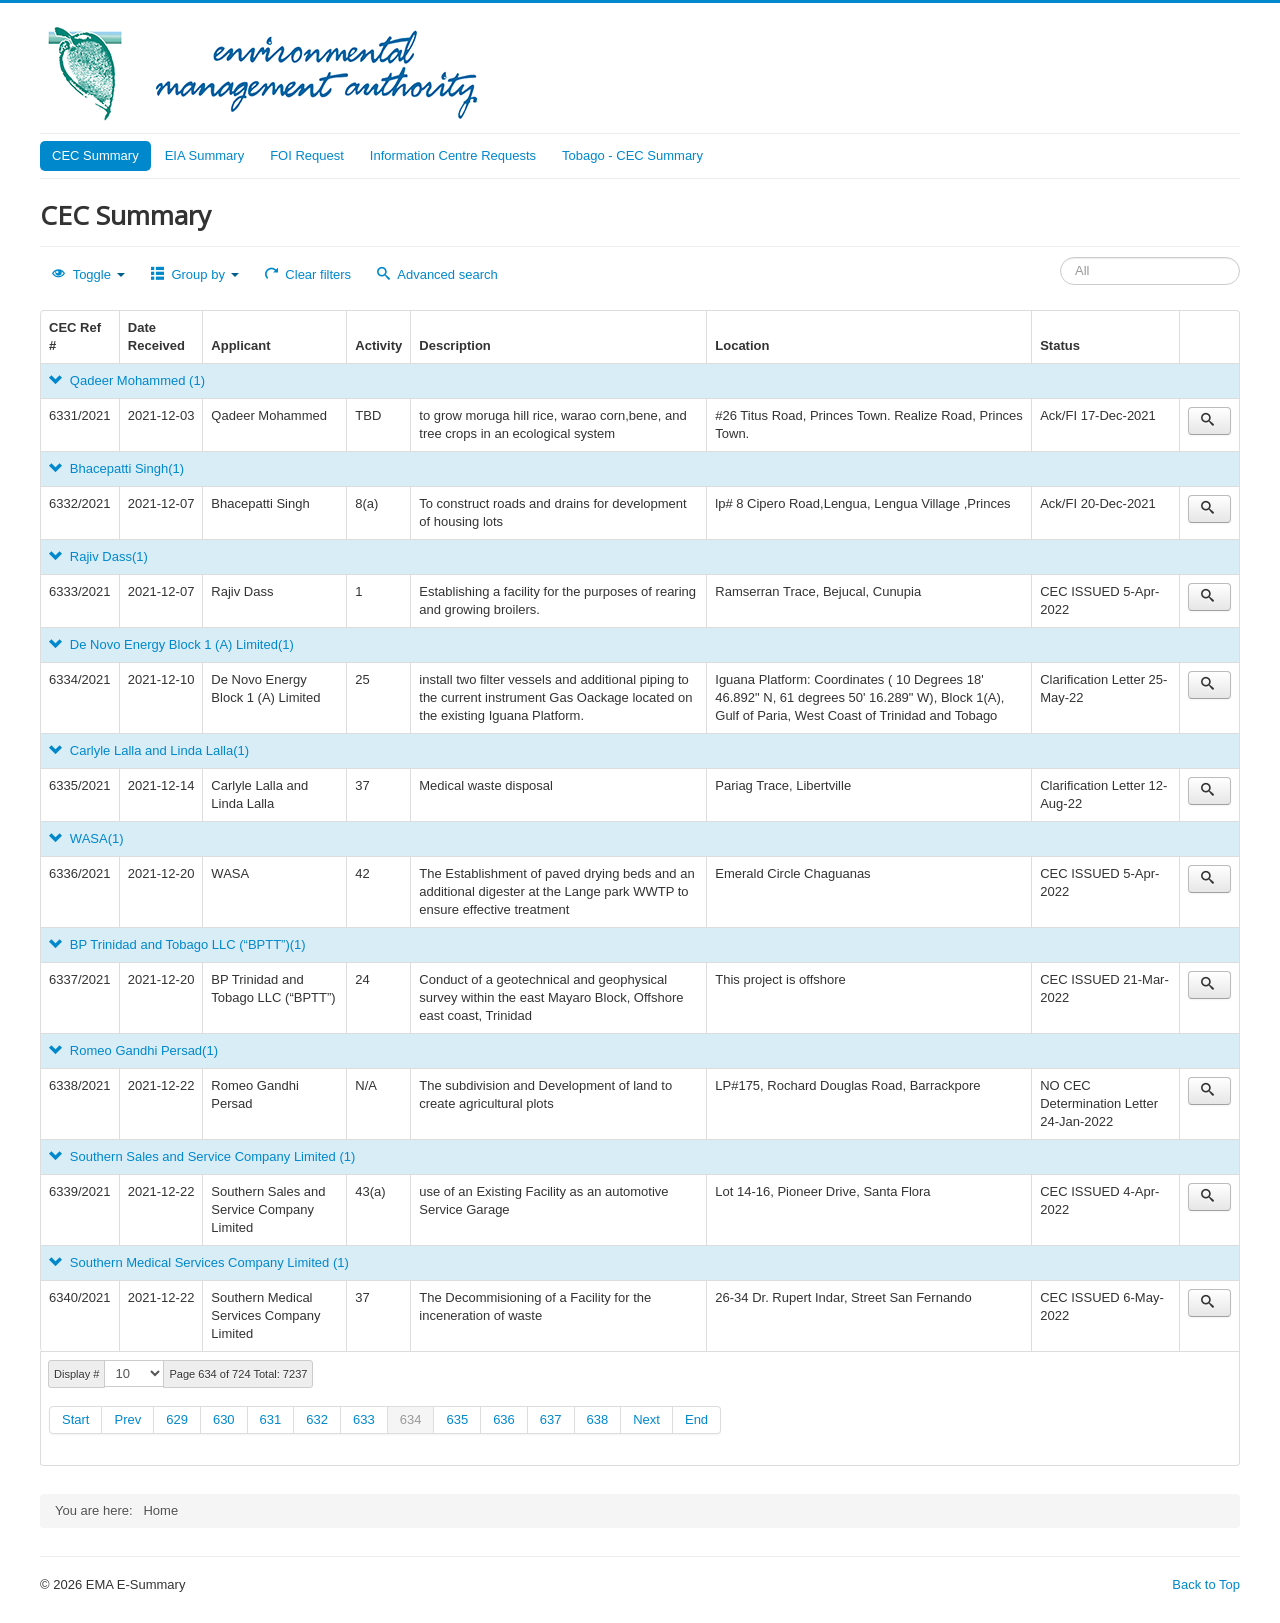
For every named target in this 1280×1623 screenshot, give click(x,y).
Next (646, 1419)
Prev (127, 1419)
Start (75, 1419)
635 (457, 1419)
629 (177, 1419)
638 (598, 1419)
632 (317, 1419)
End (696, 1419)
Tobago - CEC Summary (632, 155)
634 (411, 1419)
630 (224, 1419)
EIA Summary (204, 155)
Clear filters (308, 274)
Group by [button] (195, 274)
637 (551, 1419)
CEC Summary (95, 155)
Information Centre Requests (453, 155)
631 (271, 1419)
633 (364, 1419)
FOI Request (307, 155)
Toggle (88, 274)
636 (504, 1419)
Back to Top (1206, 1584)
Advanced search (437, 274)
